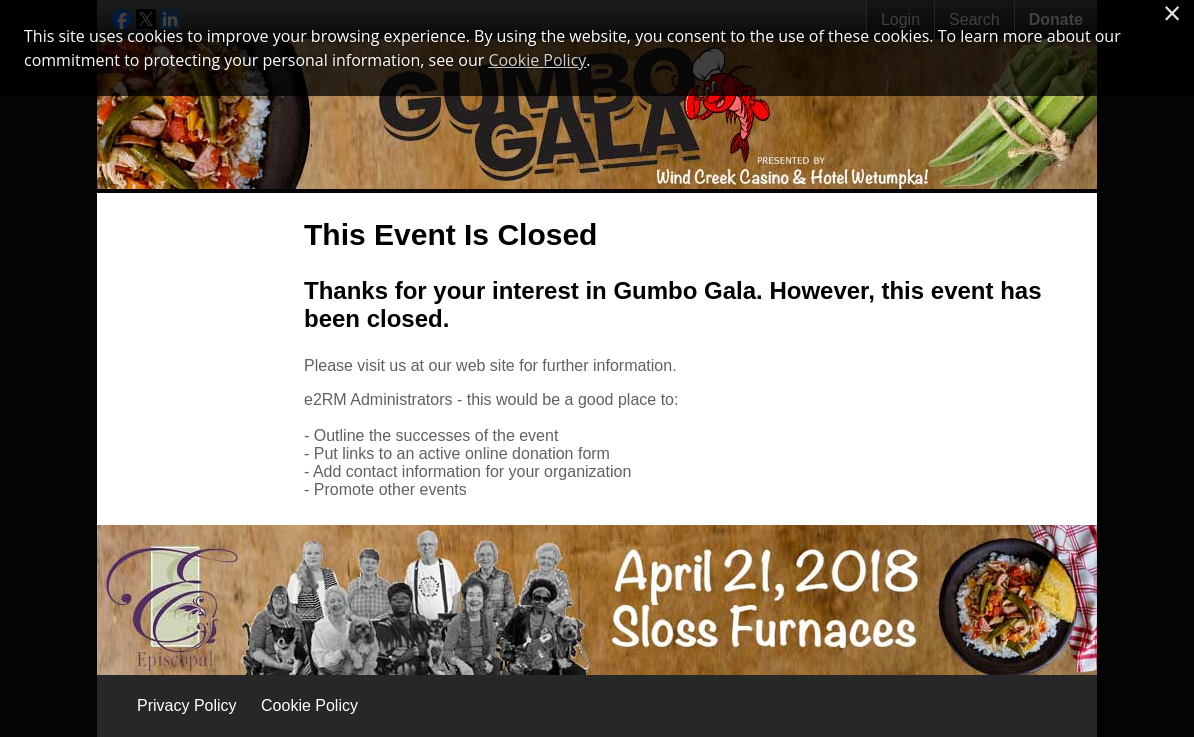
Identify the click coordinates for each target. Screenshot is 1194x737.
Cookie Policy (309, 705)
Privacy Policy (187, 705)
